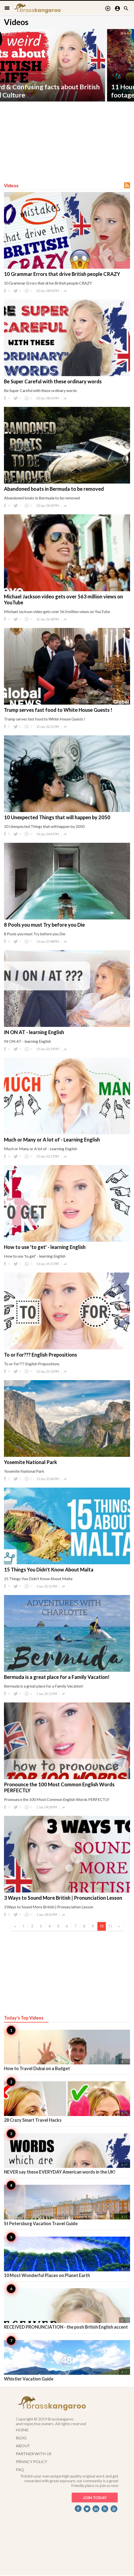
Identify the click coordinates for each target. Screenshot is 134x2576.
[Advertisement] (67, 140)
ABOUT (23, 2445)
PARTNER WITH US (33, 2453)
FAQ (20, 2469)
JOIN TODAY (95, 2497)
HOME (22, 2429)
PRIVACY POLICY (31, 2461)
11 (110, 1926)
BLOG (21, 2437)
